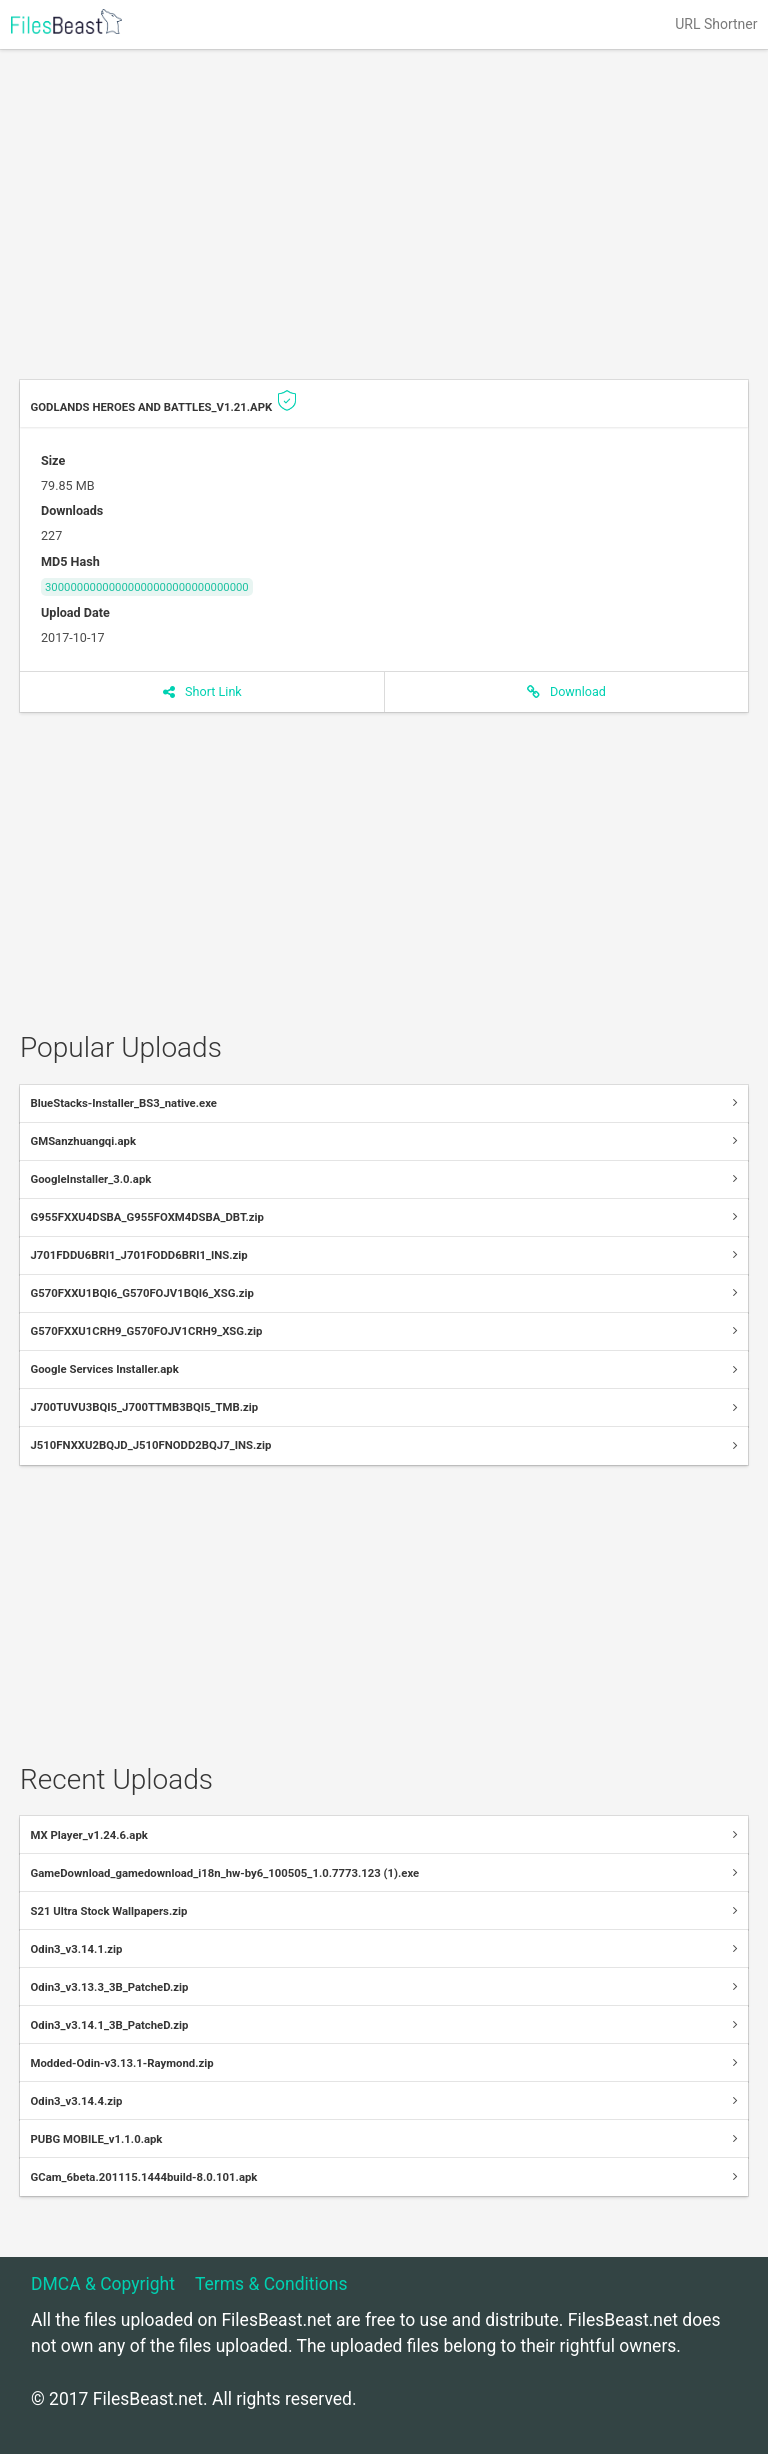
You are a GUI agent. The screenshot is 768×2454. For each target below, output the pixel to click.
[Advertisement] (384, 221)
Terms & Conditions (271, 2284)
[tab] (384, 1104)
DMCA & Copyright (103, 2284)
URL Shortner (716, 24)
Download (566, 691)
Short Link (202, 691)
